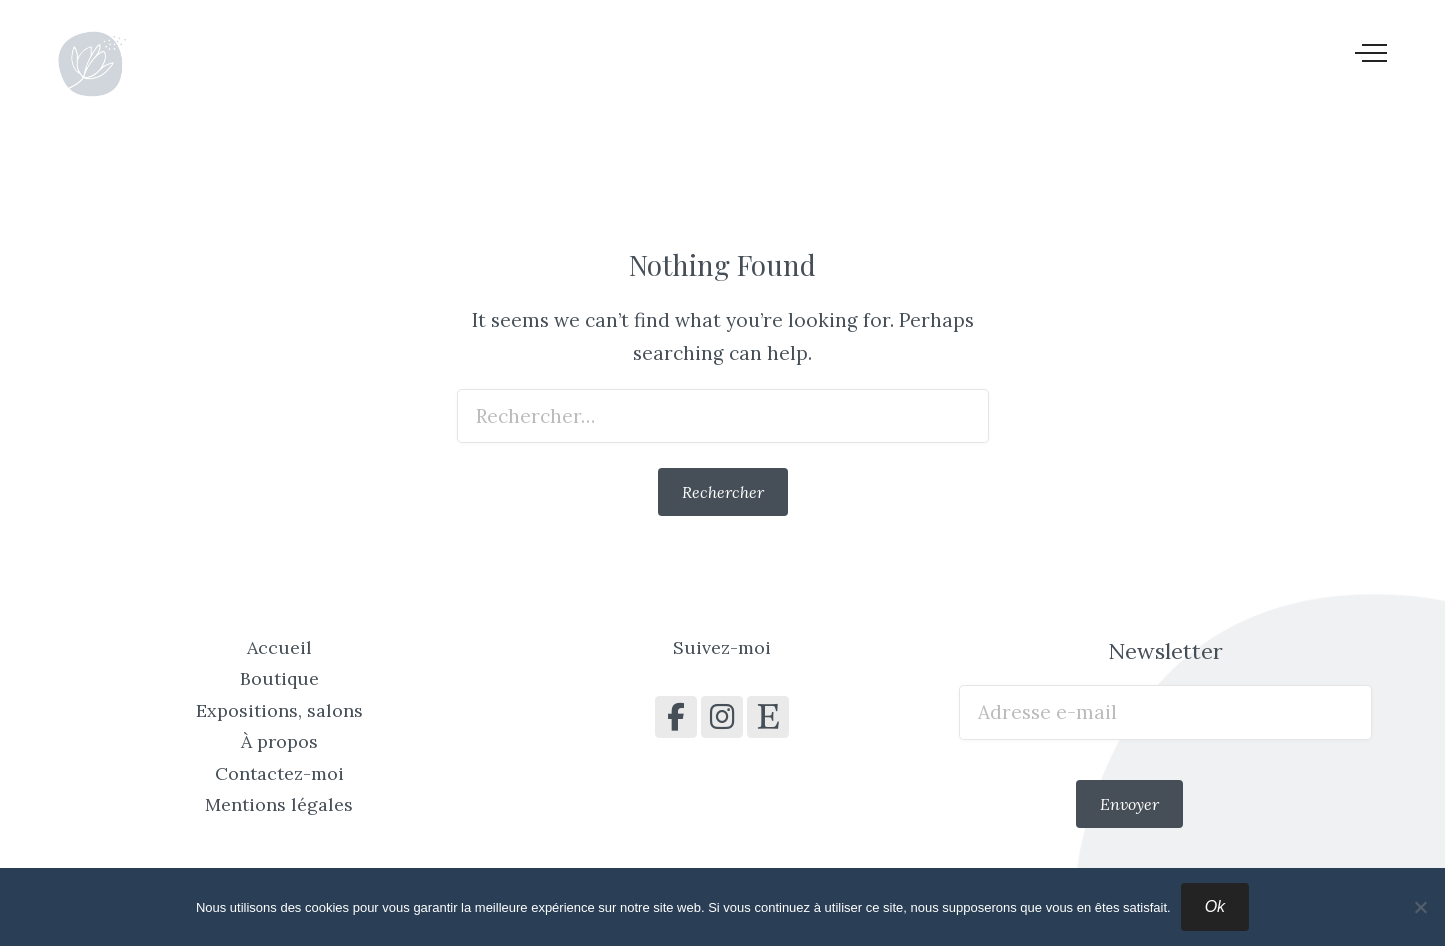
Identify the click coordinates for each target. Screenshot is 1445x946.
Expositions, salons (279, 710)
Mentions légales (279, 804)
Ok (1215, 906)
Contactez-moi (279, 773)
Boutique (279, 678)
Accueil (279, 647)
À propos (279, 741)
